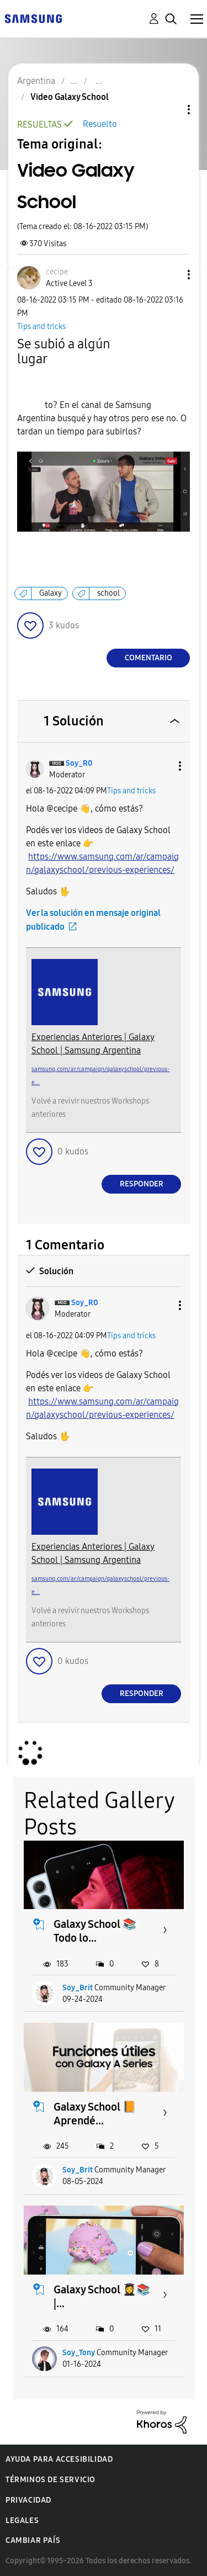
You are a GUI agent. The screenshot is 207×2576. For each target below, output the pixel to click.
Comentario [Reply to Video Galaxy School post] (148, 657)
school (108, 593)
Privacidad (28, 2500)
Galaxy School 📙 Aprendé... (95, 2113)
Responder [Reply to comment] (141, 1184)
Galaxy (50, 593)
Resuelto (100, 124)
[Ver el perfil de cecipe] (57, 272)
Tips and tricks (41, 326)
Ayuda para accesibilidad (59, 2459)
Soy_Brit (77, 1987)
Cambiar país (33, 2540)
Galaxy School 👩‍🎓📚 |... (102, 2296)
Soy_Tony (78, 2352)
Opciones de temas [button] (170, 109)
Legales (22, 2520)
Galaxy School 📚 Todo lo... (95, 1930)
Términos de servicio (50, 2479)
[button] (170, 274)
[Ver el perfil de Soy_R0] (79, 763)
